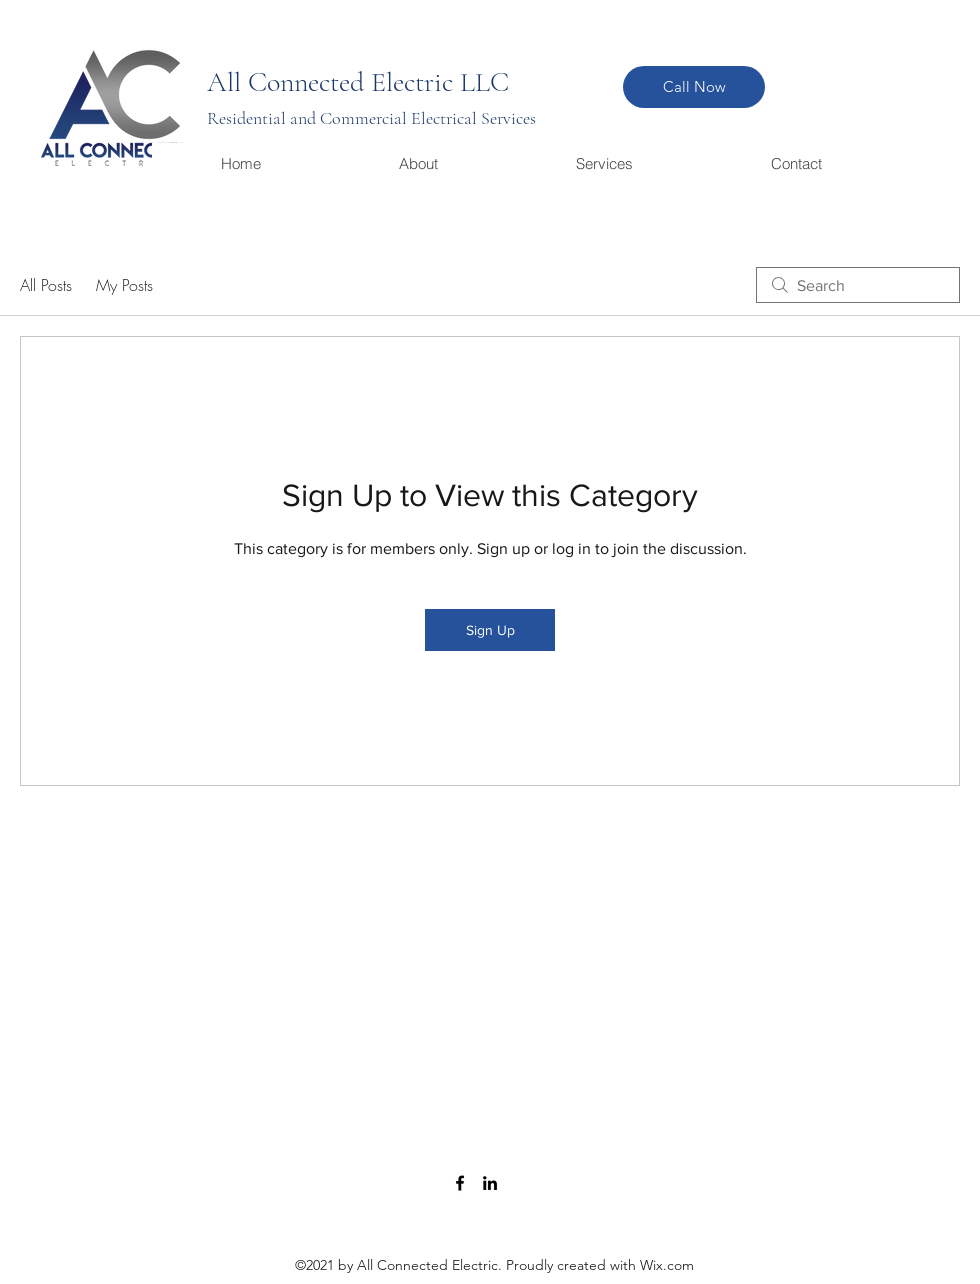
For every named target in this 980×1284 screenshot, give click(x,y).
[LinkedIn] (490, 1183)
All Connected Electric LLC (358, 82)
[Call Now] (694, 87)
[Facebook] (460, 1183)
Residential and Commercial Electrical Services (371, 118)
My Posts (124, 285)
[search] (858, 285)
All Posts (46, 285)
